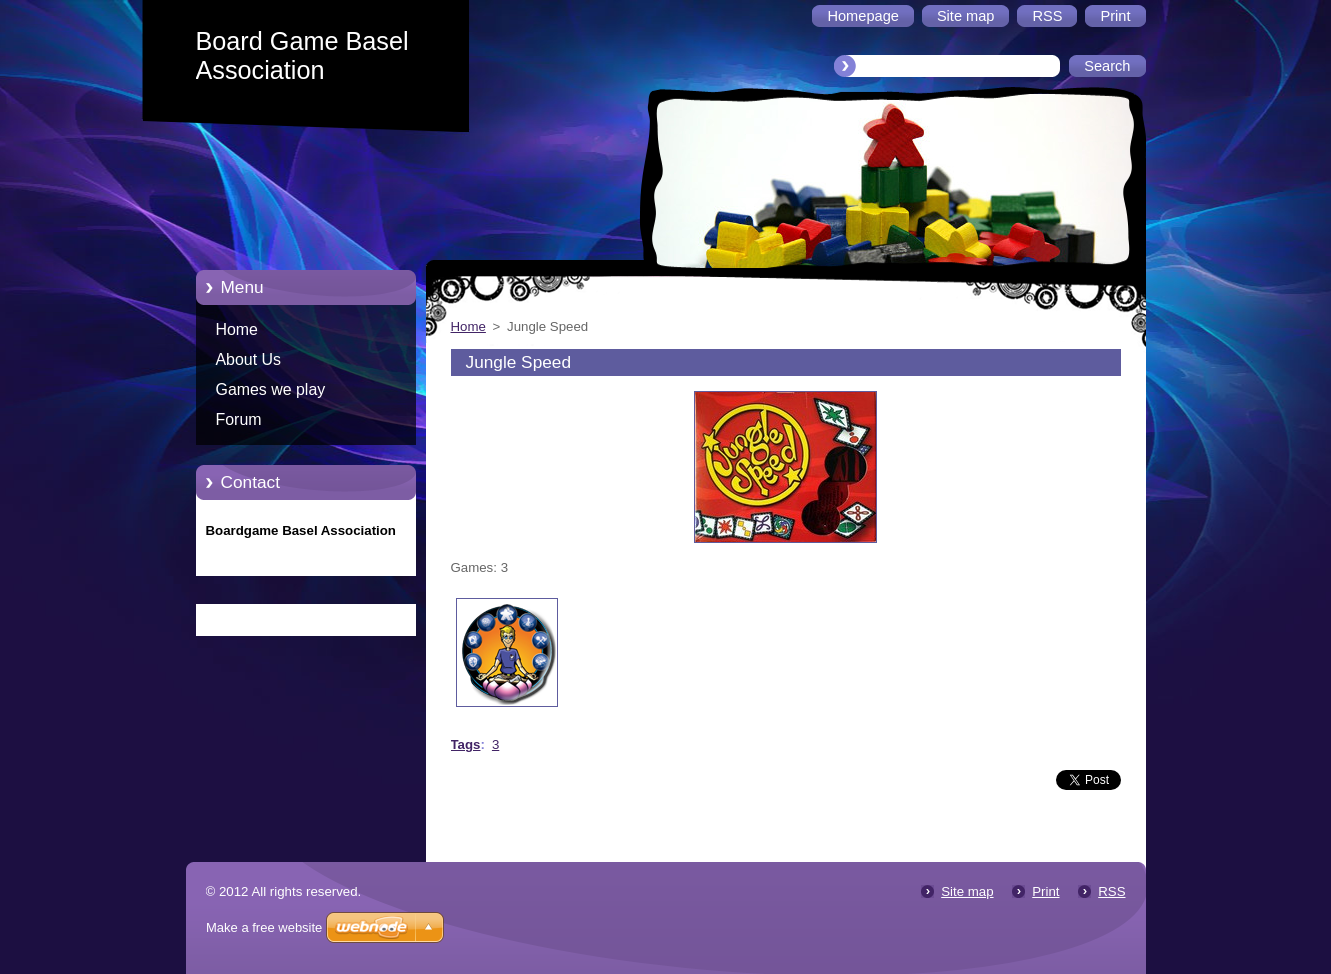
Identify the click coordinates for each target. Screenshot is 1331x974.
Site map (967, 891)
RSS (1111, 891)
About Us (249, 359)
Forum (239, 419)
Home (237, 329)
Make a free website (264, 927)
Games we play (271, 389)
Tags (466, 744)
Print (1045, 891)
